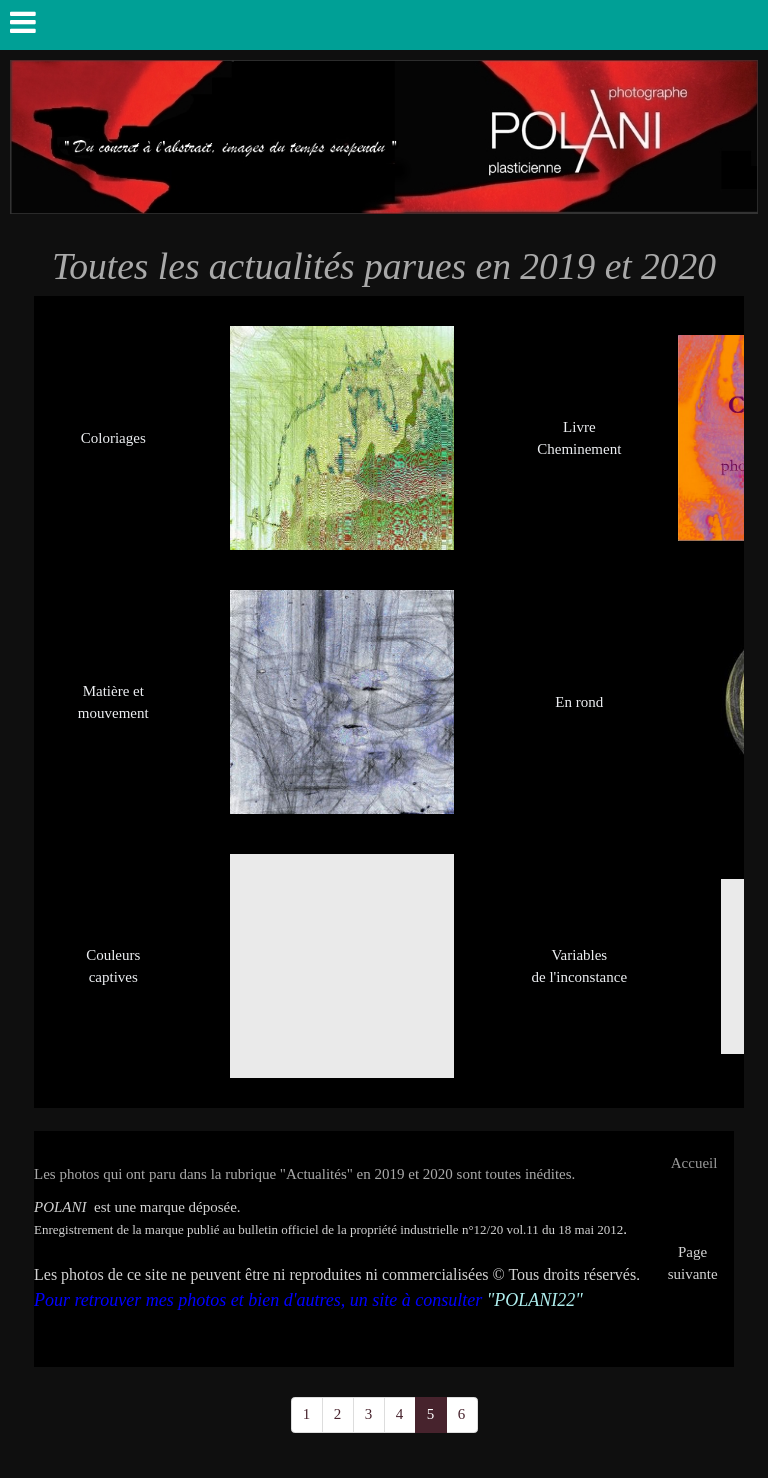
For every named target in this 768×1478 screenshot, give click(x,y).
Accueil (694, 1163)
